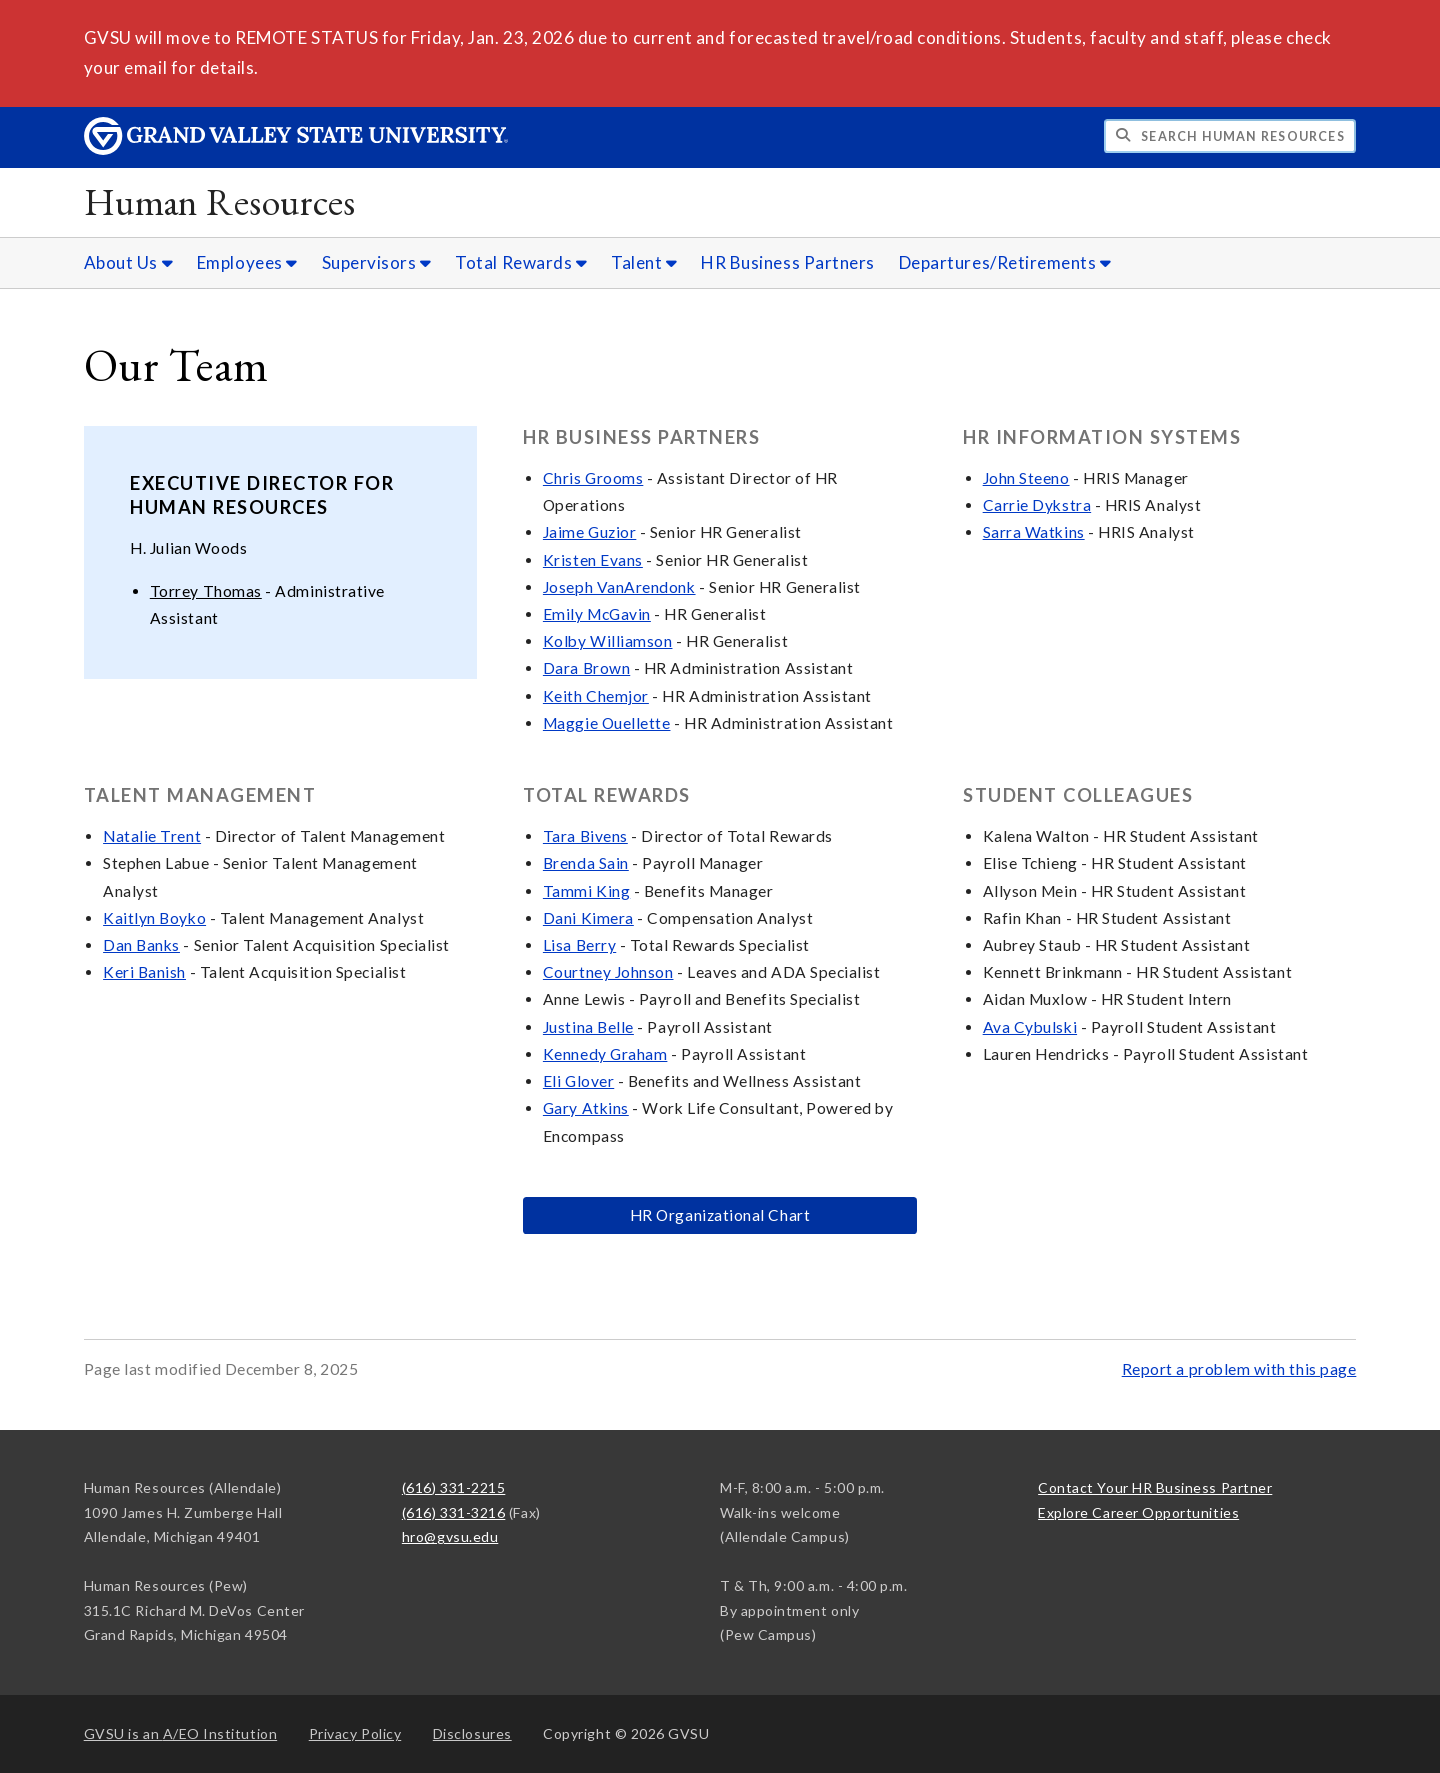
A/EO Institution (181, 1733)
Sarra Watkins (1034, 532)
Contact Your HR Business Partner (1155, 1487)
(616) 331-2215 (454, 1487)
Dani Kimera (588, 918)
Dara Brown (586, 668)
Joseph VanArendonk (619, 587)
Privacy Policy (355, 1733)
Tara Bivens (585, 836)
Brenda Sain (586, 863)
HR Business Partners (788, 262)
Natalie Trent (152, 836)
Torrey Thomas (206, 591)
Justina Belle (588, 1027)
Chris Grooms (593, 478)
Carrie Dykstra (1037, 505)
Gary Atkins (586, 1108)
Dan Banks (141, 945)
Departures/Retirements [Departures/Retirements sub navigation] (1005, 262)
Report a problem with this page (1239, 1369)
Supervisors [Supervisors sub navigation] (377, 262)
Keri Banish (144, 972)
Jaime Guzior (589, 532)
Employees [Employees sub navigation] (247, 262)
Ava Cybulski (1030, 1027)
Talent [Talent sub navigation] (644, 262)
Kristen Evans (593, 560)
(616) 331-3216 (454, 1512)
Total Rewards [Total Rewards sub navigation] (521, 262)
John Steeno (1026, 478)
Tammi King (586, 891)
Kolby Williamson (608, 641)
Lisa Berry (579, 945)
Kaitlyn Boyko (154, 918)
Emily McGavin (597, 614)
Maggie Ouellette (607, 723)
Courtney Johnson (608, 972)
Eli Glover (578, 1081)
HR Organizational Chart (720, 1215)
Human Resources (220, 201)
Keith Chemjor (596, 696)
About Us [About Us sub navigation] (128, 262)
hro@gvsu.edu (450, 1536)
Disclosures (472, 1733)
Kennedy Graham (605, 1054)
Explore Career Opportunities (1138, 1512)
